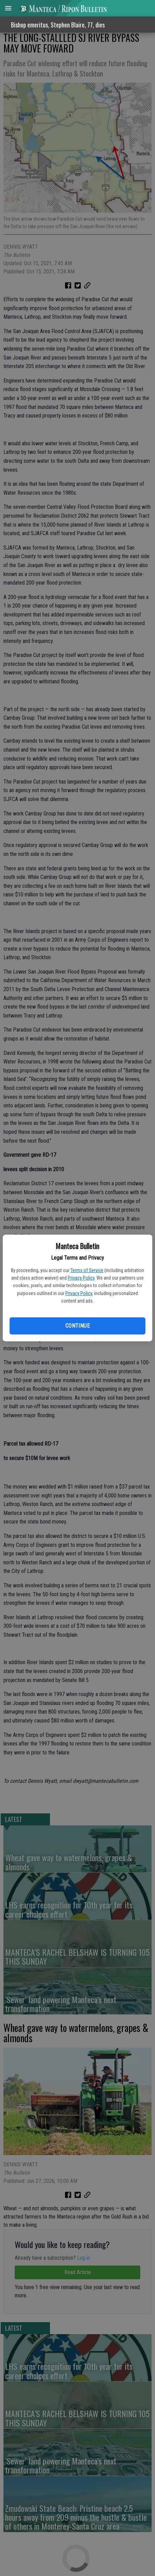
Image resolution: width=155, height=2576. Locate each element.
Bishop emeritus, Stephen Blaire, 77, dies (58, 24)
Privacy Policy (81, 1278)
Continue (77, 1325)
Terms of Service (86, 1270)
